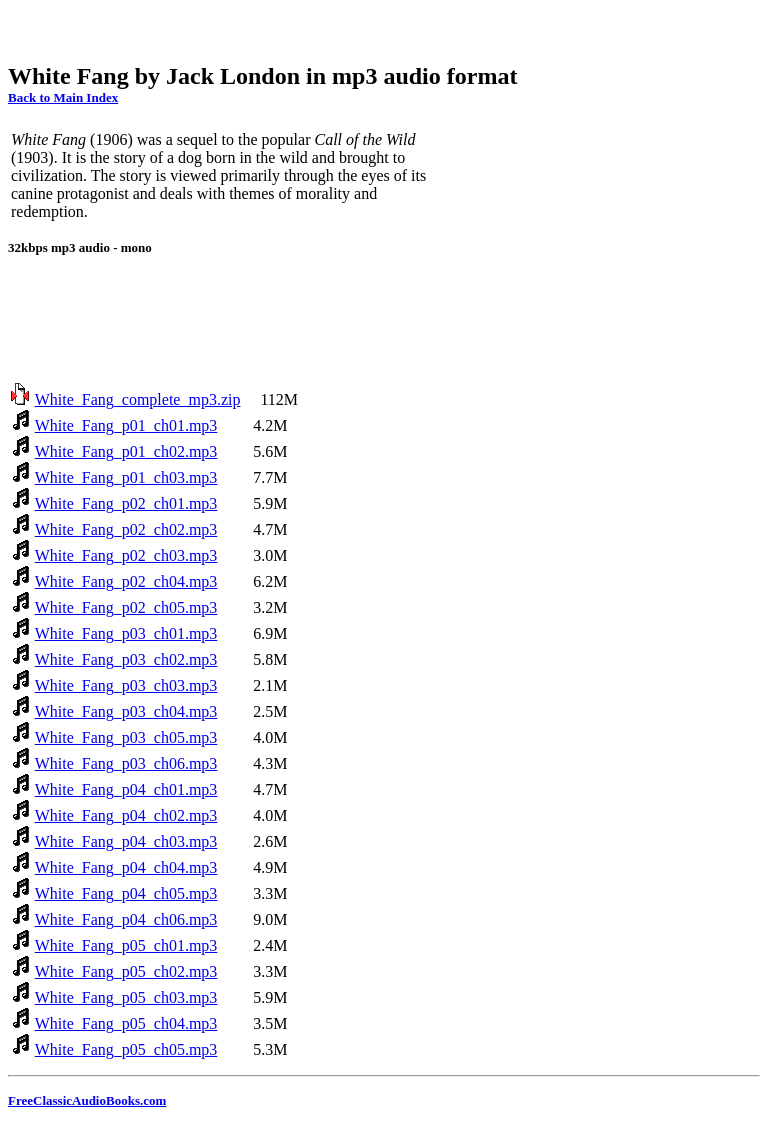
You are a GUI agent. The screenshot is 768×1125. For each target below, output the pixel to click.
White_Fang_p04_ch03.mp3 (126, 841)
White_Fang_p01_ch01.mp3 (126, 425)
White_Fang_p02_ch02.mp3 (126, 529)
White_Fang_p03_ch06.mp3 (126, 763)
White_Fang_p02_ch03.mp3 (126, 555)
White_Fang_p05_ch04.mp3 (126, 1023)
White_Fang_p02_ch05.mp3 (126, 607)
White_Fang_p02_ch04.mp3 (126, 581)
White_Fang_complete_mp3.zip (138, 399)
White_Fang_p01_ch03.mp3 (126, 477)
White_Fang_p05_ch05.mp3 (126, 1049)
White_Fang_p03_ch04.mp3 (126, 711)
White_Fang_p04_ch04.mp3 (126, 867)
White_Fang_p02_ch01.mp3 (126, 503)
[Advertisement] (372, 28)
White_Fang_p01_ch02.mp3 (126, 451)
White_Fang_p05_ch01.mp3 (126, 945)
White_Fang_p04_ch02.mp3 (126, 815)
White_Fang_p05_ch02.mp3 (126, 971)
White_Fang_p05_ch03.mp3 (126, 997)
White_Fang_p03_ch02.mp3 (126, 659)
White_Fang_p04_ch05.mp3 (126, 893)
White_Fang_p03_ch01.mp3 (126, 633)
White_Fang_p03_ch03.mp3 (126, 685)
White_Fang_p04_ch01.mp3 (126, 789)
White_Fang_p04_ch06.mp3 (126, 919)
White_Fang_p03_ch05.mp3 (126, 737)
